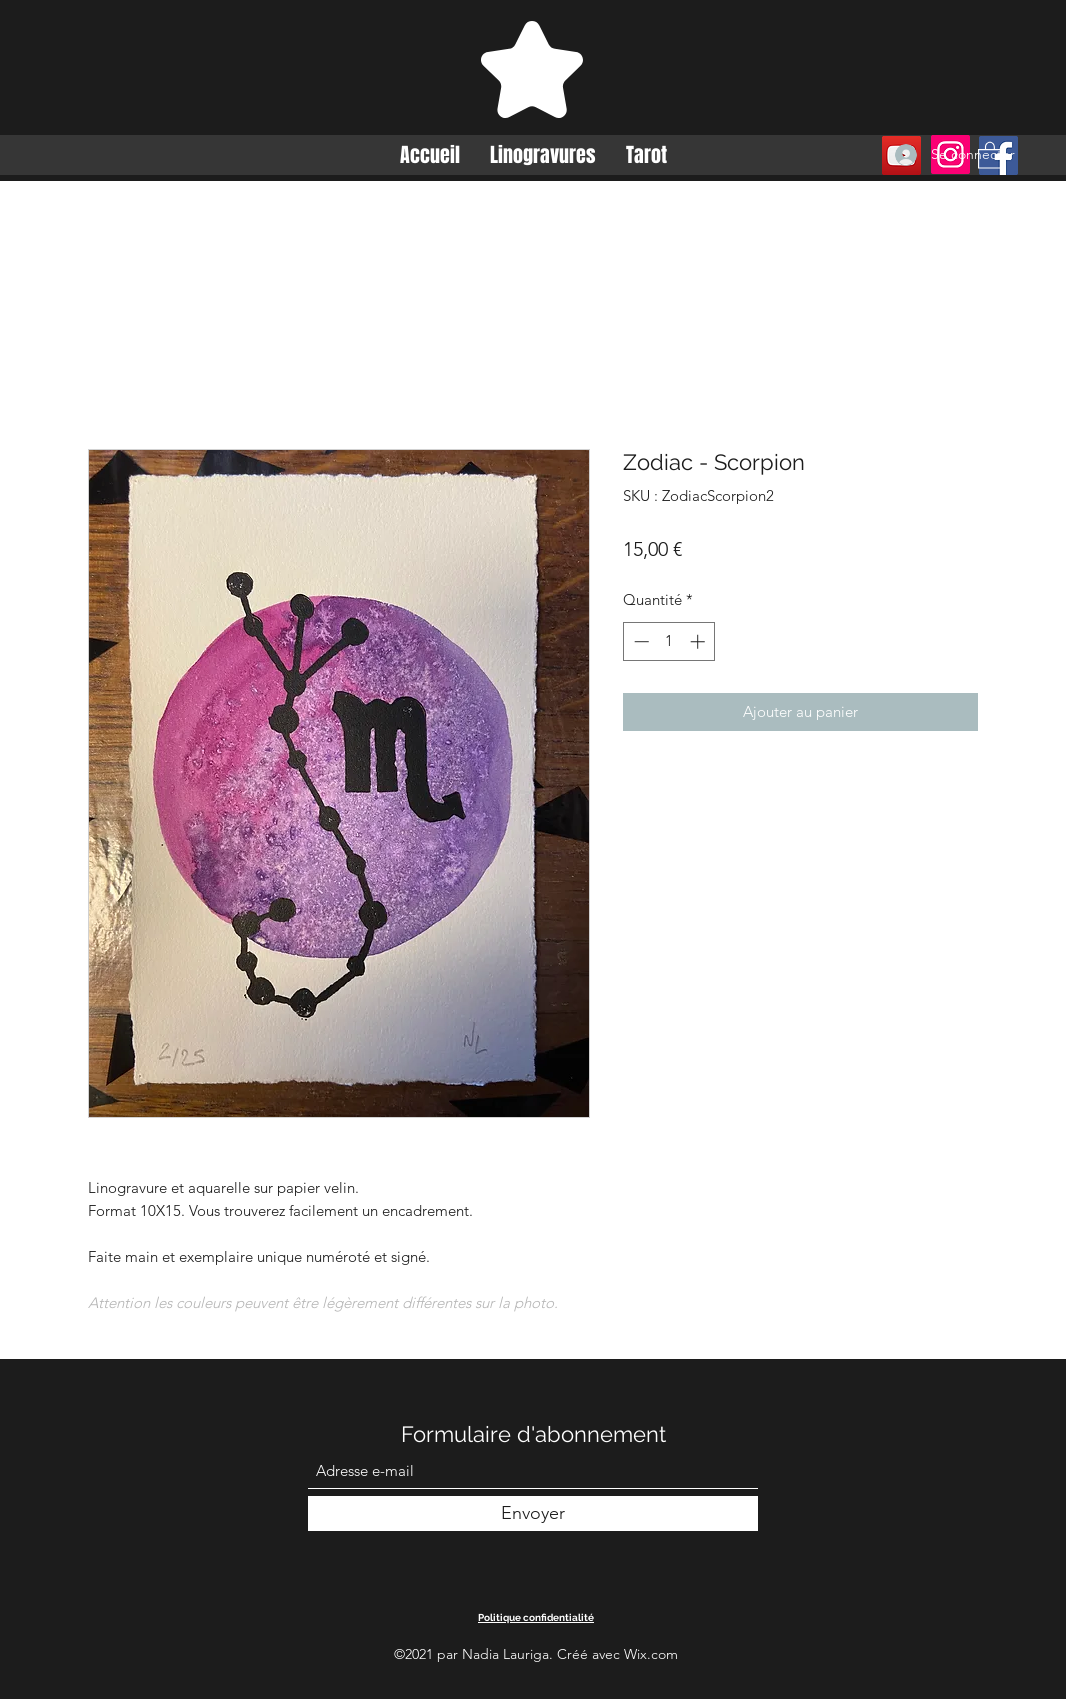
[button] (990, 154)
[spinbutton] (669, 641)
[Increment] (699, 641)
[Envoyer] (533, 1513)
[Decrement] (639, 641)
